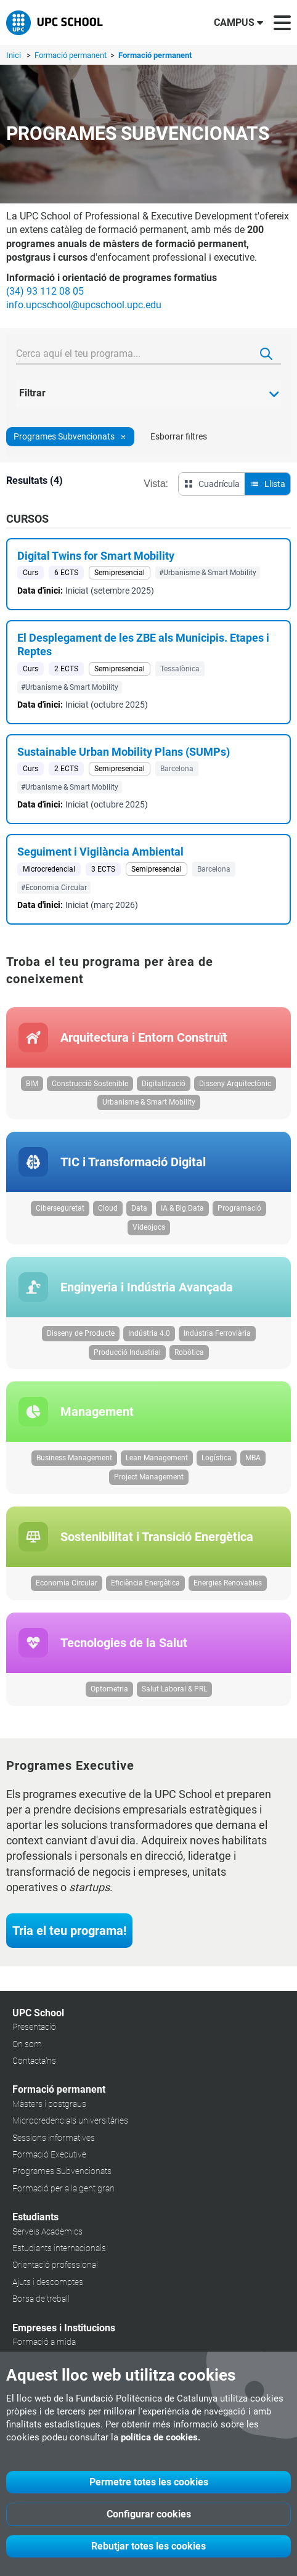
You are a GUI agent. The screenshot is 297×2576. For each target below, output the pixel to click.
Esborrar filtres (178, 436)
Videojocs (148, 1227)
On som (27, 2044)
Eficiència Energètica (145, 1583)
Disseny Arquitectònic (235, 1083)
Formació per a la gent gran (63, 2188)
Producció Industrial (127, 1352)
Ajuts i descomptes (47, 2282)
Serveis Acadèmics (47, 2231)
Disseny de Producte (81, 1333)
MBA (253, 1458)
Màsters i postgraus (49, 2104)
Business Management (74, 1458)
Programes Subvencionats (62, 2171)
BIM (32, 1083)
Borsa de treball (41, 2299)
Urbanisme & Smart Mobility (148, 1102)
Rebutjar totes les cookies (148, 2546)
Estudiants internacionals (59, 2248)
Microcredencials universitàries (70, 2120)
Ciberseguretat (60, 1208)
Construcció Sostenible (90, 1083)
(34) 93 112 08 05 (45, 291)
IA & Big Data (182, 1208)
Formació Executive (49, 2154)
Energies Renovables (227, 1583)
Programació (239, 1208)
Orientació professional (55, 2265)
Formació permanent (71, 55)
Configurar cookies (149, 2514)
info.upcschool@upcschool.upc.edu (83, 305)
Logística (216, 1458)
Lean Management (157, 1458)
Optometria (109, 1689)
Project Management (149, 1477)
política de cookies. (160, 2437)
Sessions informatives (53, 2138)
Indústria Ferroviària (217, 1333)
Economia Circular (66, 1583)
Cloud (108, 1208)
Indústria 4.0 (149, 1333)
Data (139, 1208)
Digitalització (163, 1083)
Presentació (34, 2027)
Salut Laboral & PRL (174, 1689)
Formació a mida (44, 2342)
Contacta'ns (34, 2061)
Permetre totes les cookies (148, 2482)
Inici (13, 55)
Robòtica (189, 1352)
